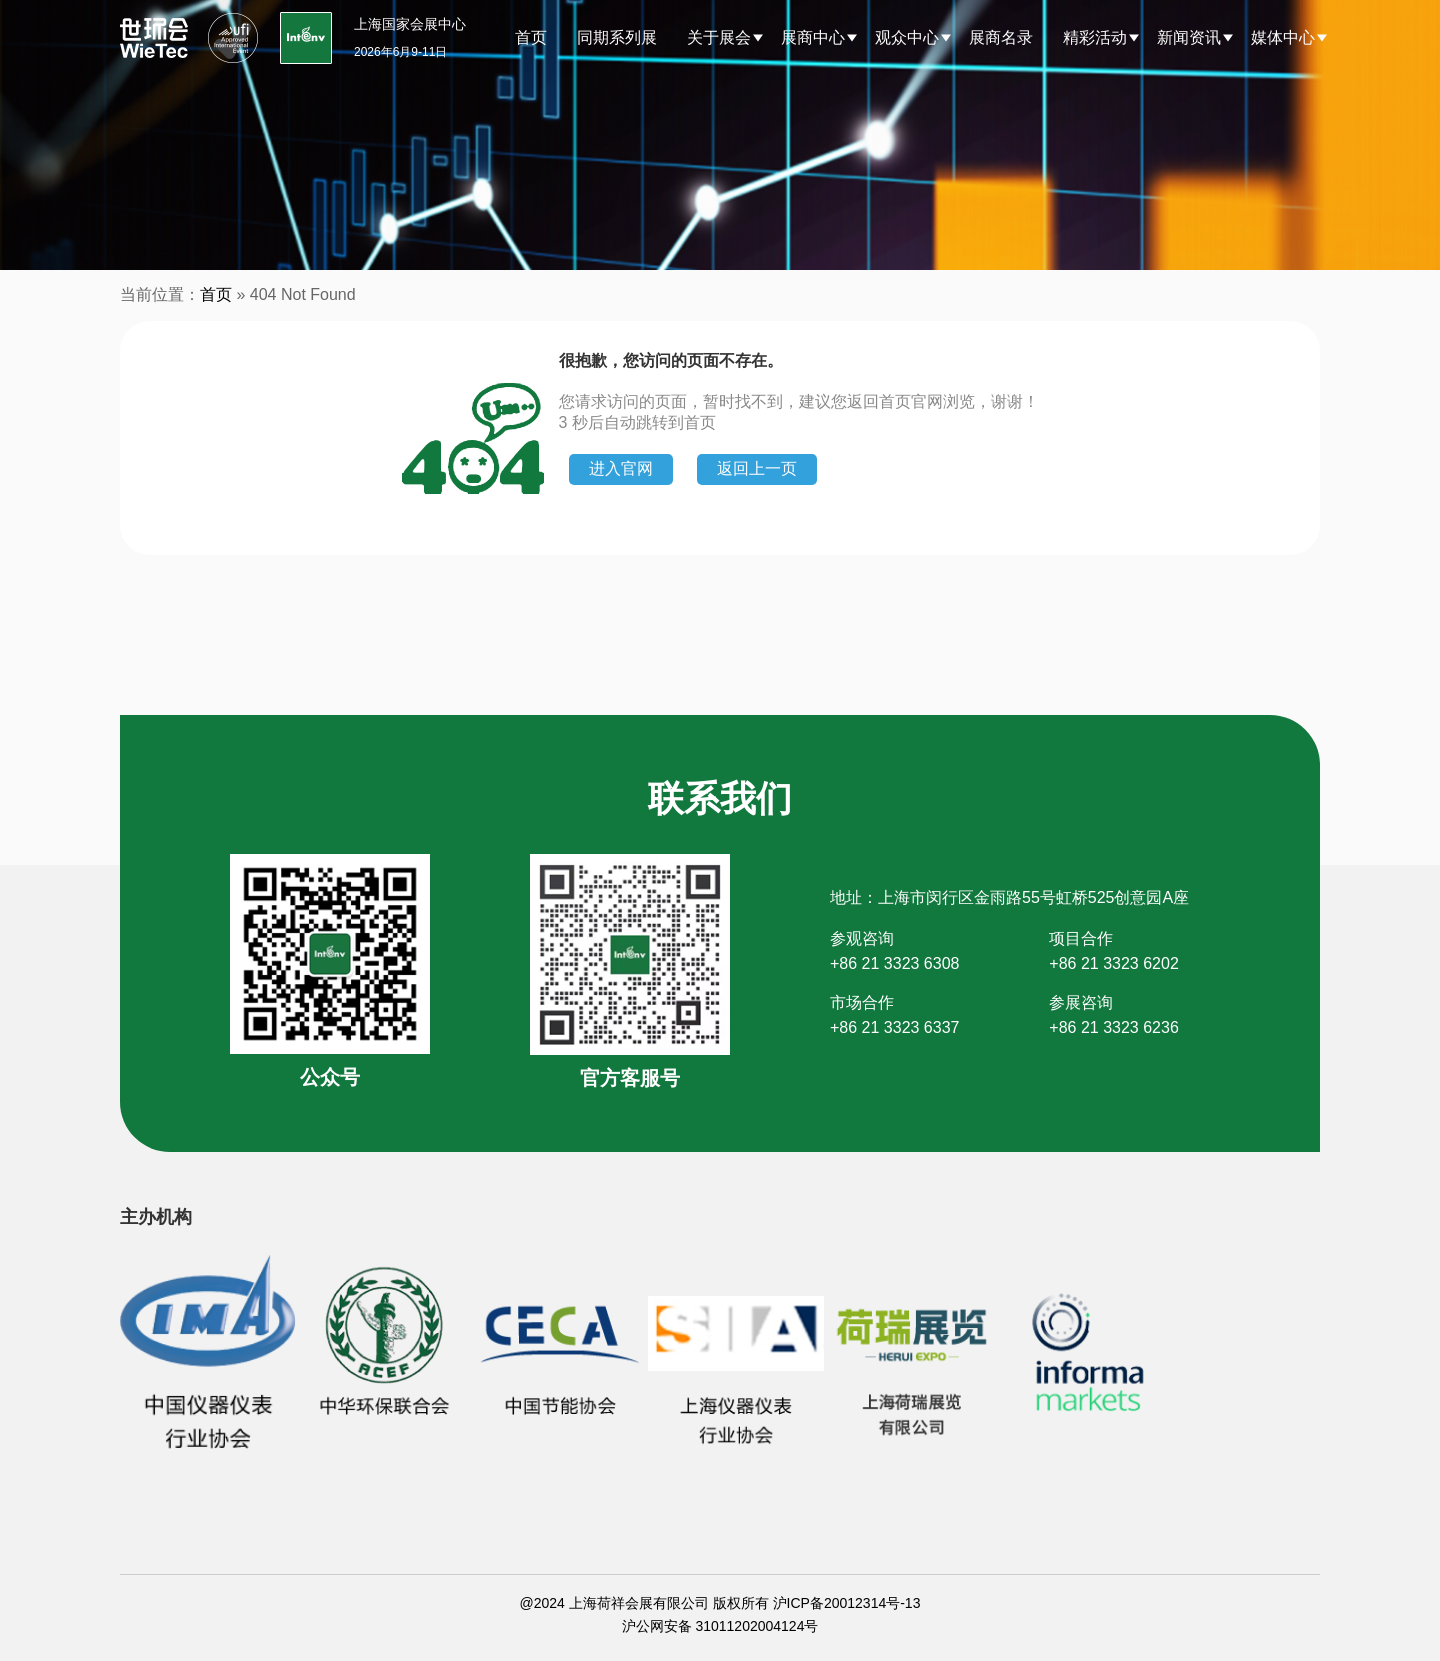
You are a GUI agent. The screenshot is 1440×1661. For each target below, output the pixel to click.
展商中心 (813, 37)
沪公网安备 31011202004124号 (720, 1626)
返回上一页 (757, 468)
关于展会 (719, 37)
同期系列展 (617, 37)
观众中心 (907, 37)
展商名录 (1001, 37)
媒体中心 (1283, 37)
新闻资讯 (1189, 37)
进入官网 (621, 468)
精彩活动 (1095, 37)
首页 (531, 37)
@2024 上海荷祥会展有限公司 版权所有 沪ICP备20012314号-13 (720, 1603)
